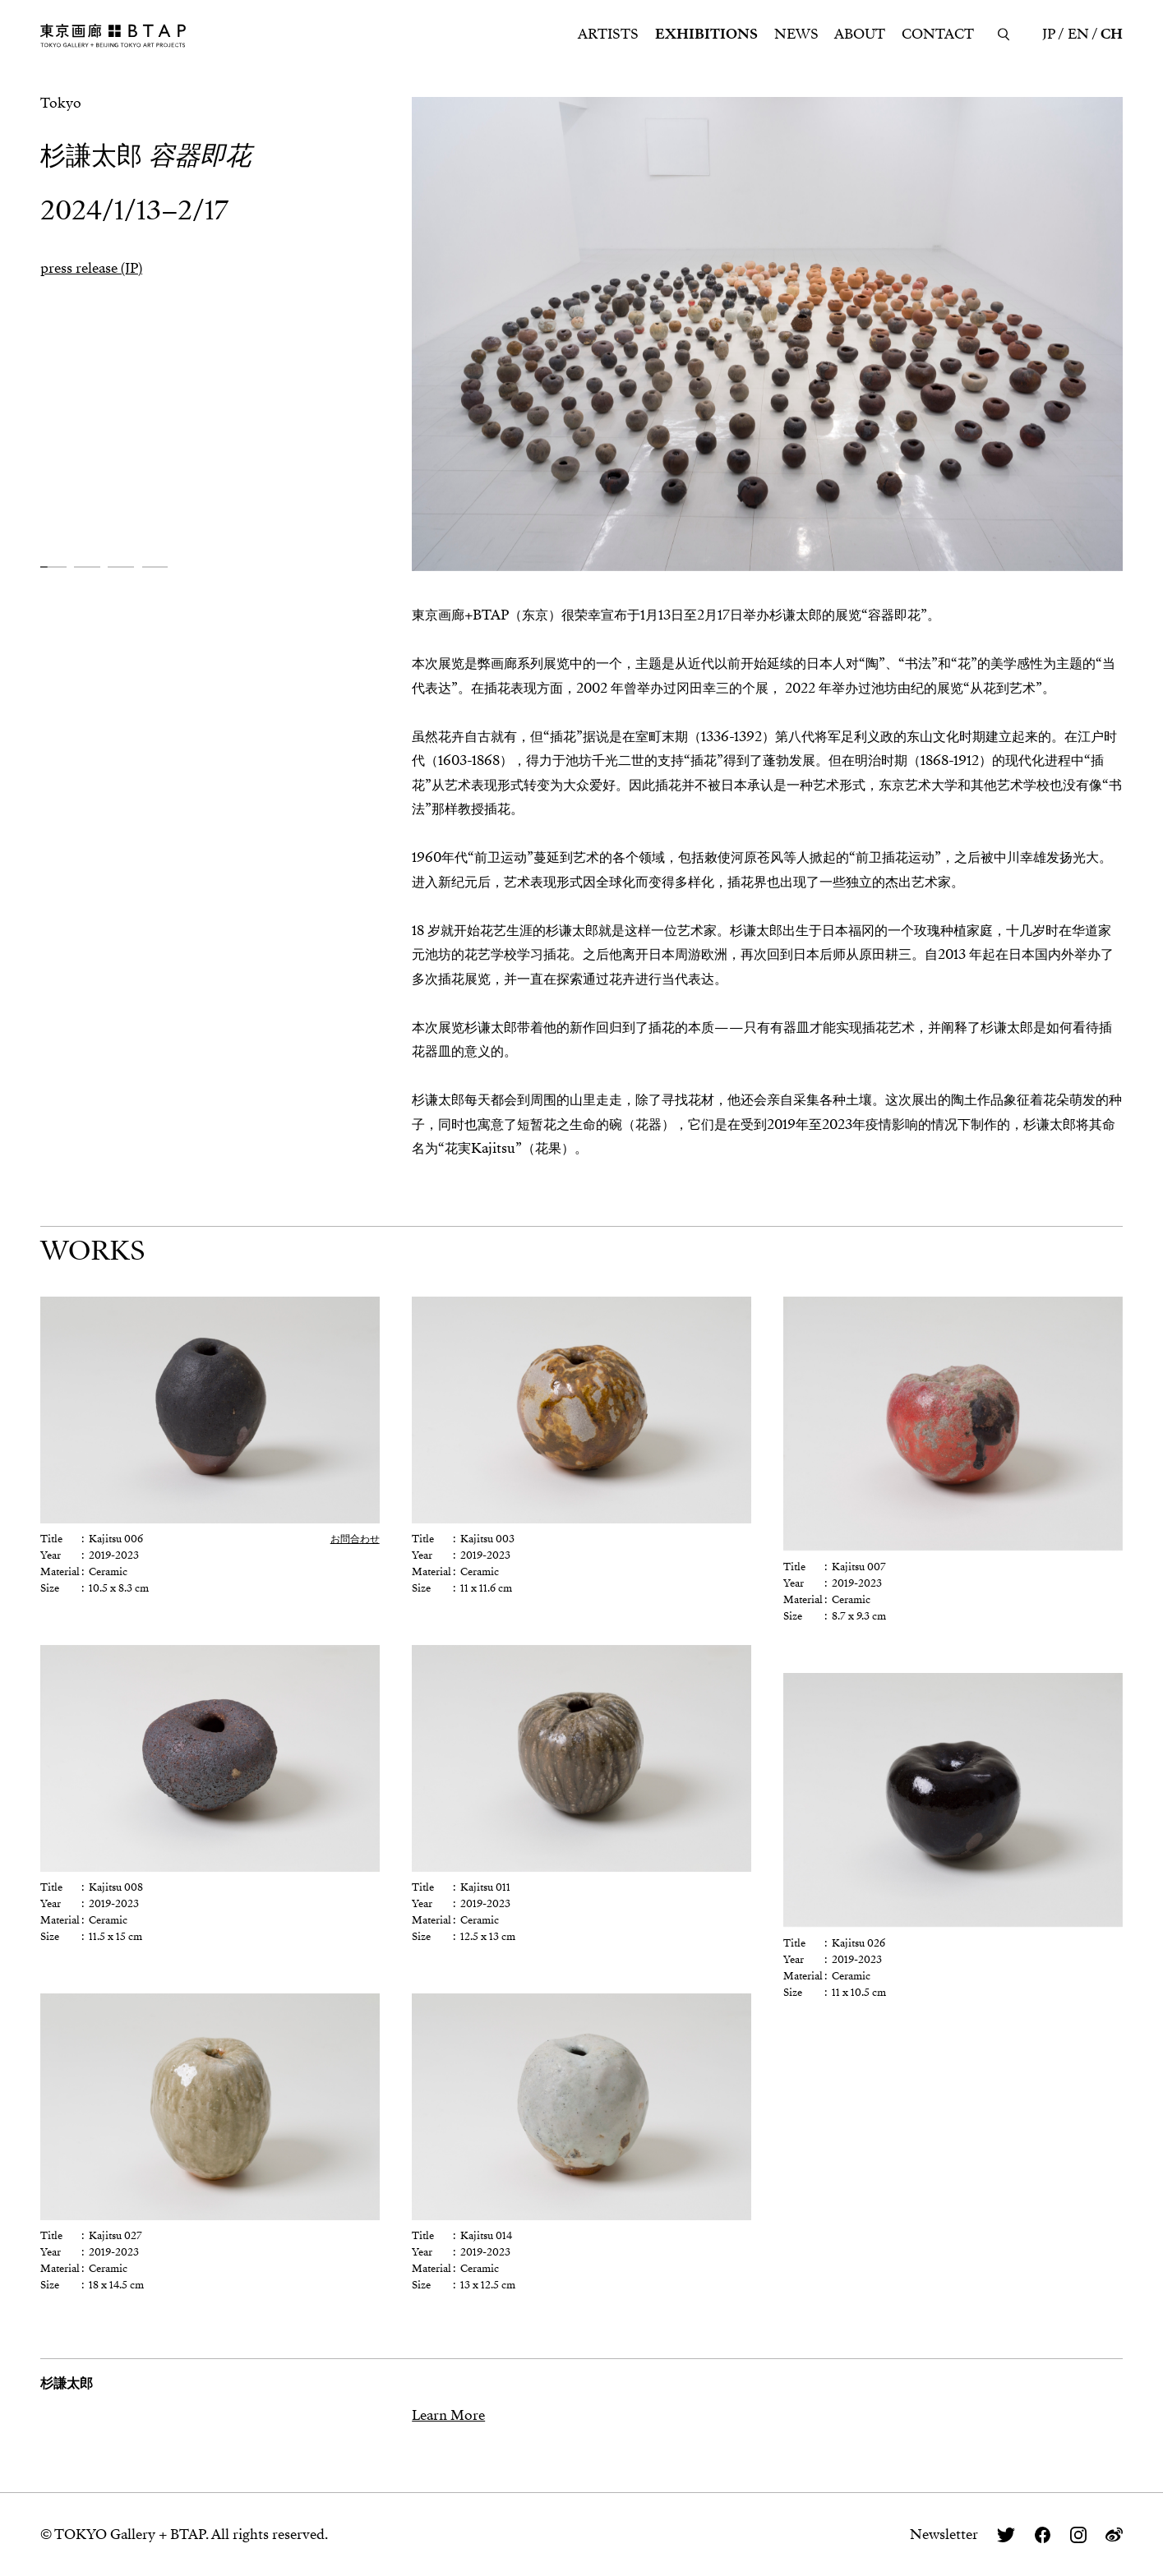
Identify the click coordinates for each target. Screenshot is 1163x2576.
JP (1048, 34)
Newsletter (944, 2534)
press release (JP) (91, 268)
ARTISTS (608, 34)
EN (1078, 34)
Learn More (448, 2415)
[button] (53, 567)
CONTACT (938, 34)
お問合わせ (355, 1539)
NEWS (796, 34)
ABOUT (859, 34)
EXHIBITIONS (706, 34)
